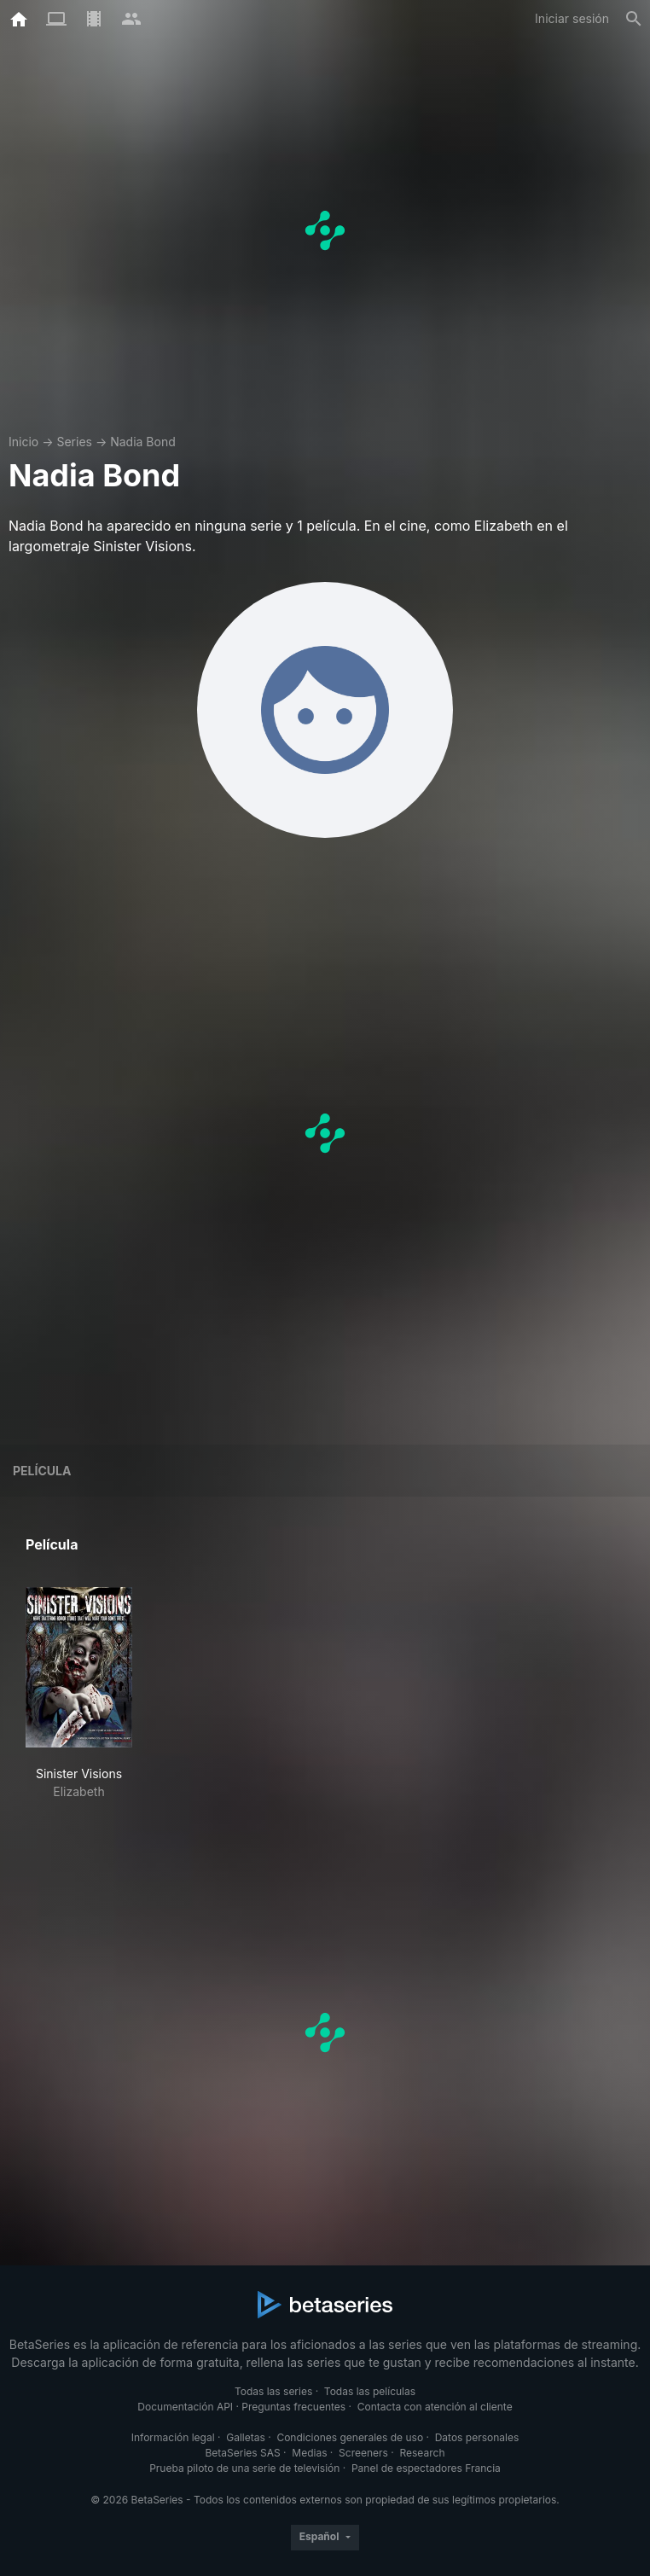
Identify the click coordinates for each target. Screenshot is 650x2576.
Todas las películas (369, 2391)
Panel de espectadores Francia (426, 2468)
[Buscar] (634, 19)
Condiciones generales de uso (349, 2437)
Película (42, 1470)
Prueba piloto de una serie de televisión (244, 2468)
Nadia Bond (143, 441)
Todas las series (273, 2391)
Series (74, 441)
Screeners (363, 2452)
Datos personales (477, 2437)
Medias (309, 2452)
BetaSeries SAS (243, 2452)
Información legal (173, 2437)
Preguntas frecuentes (293, 2406)
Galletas (245, 2437)
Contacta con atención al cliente (435, 2406)
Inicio (23, 441)
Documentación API (185, 2406)
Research (421, 2452)
